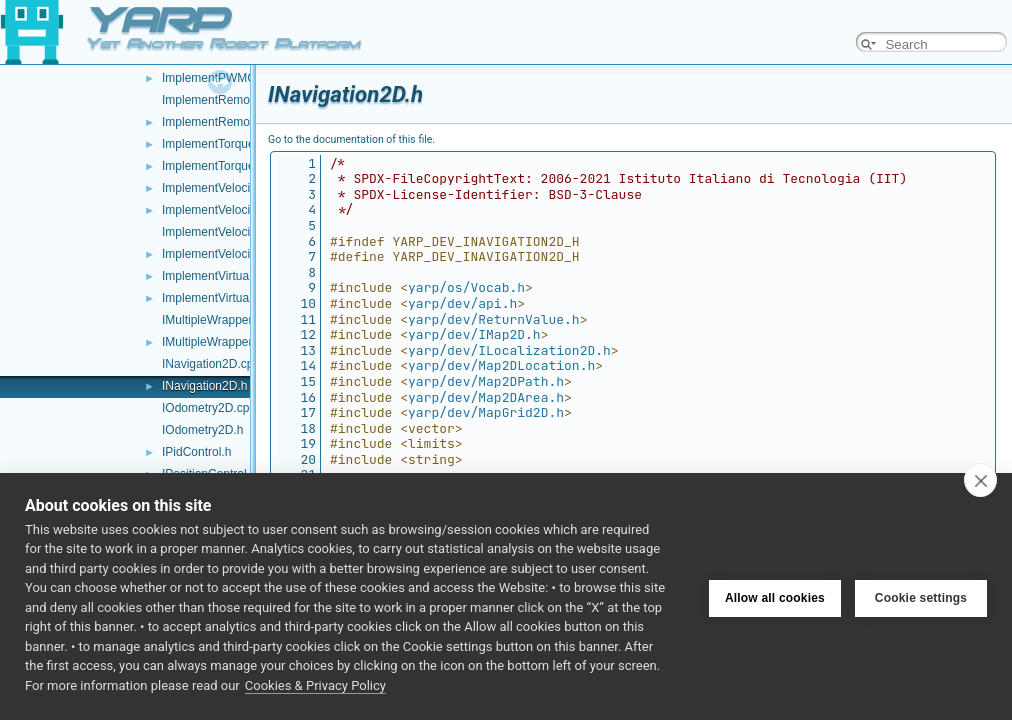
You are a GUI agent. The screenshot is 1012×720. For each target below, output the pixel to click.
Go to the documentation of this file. (351, 139)
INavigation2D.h (204, 386)
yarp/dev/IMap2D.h (474, 334)
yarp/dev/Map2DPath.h (486, 381)
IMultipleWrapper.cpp (218, 320)
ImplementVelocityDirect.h (231, 254)
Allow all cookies (775, 596)
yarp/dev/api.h (462, 303)
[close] (980, 480)
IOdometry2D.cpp (209, 408)
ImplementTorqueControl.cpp (239, 144)
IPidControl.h (196, 452)
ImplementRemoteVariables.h (240, 122)
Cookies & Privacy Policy (315, 685)
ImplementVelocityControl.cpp (241, 188)
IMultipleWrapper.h (212, 342)
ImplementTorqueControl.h (232, 166)
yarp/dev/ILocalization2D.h (509, 350)
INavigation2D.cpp (211, 364)
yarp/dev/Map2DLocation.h (501, 365)
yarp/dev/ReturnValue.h (494, 319)
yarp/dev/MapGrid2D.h (486, 412)
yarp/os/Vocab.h (466, 287)
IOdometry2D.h (202, 430)
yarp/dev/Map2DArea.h (486, 397)
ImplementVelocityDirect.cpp (237, 232)
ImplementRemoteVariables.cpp (247, 100)
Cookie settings (921, 596)
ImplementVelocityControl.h (235, 210)
